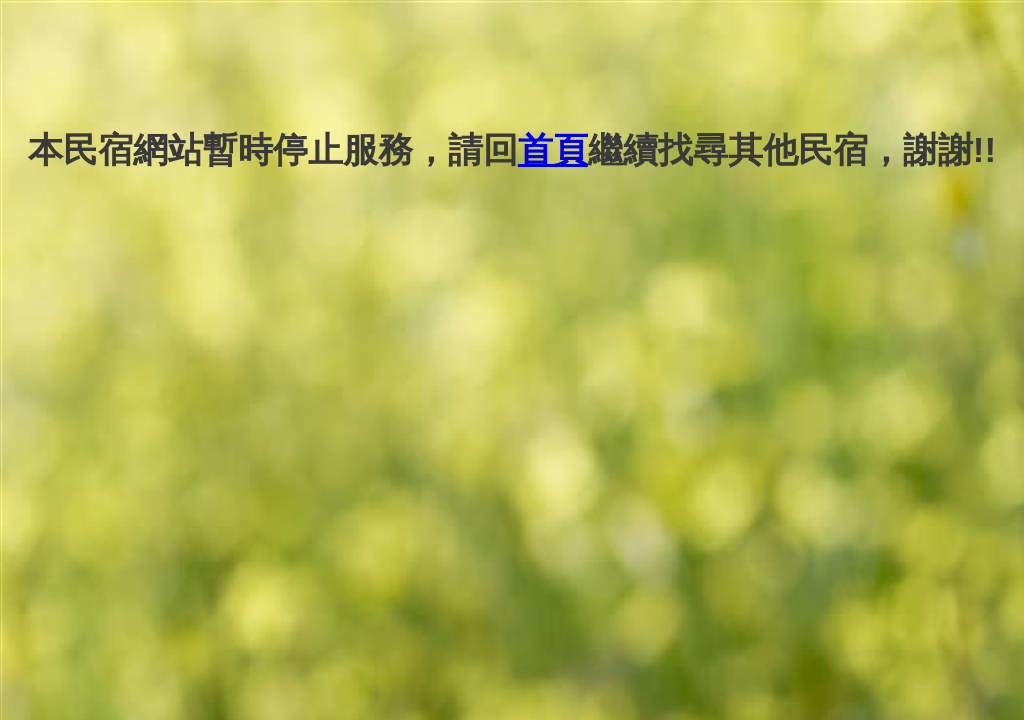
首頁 (553, 149)
